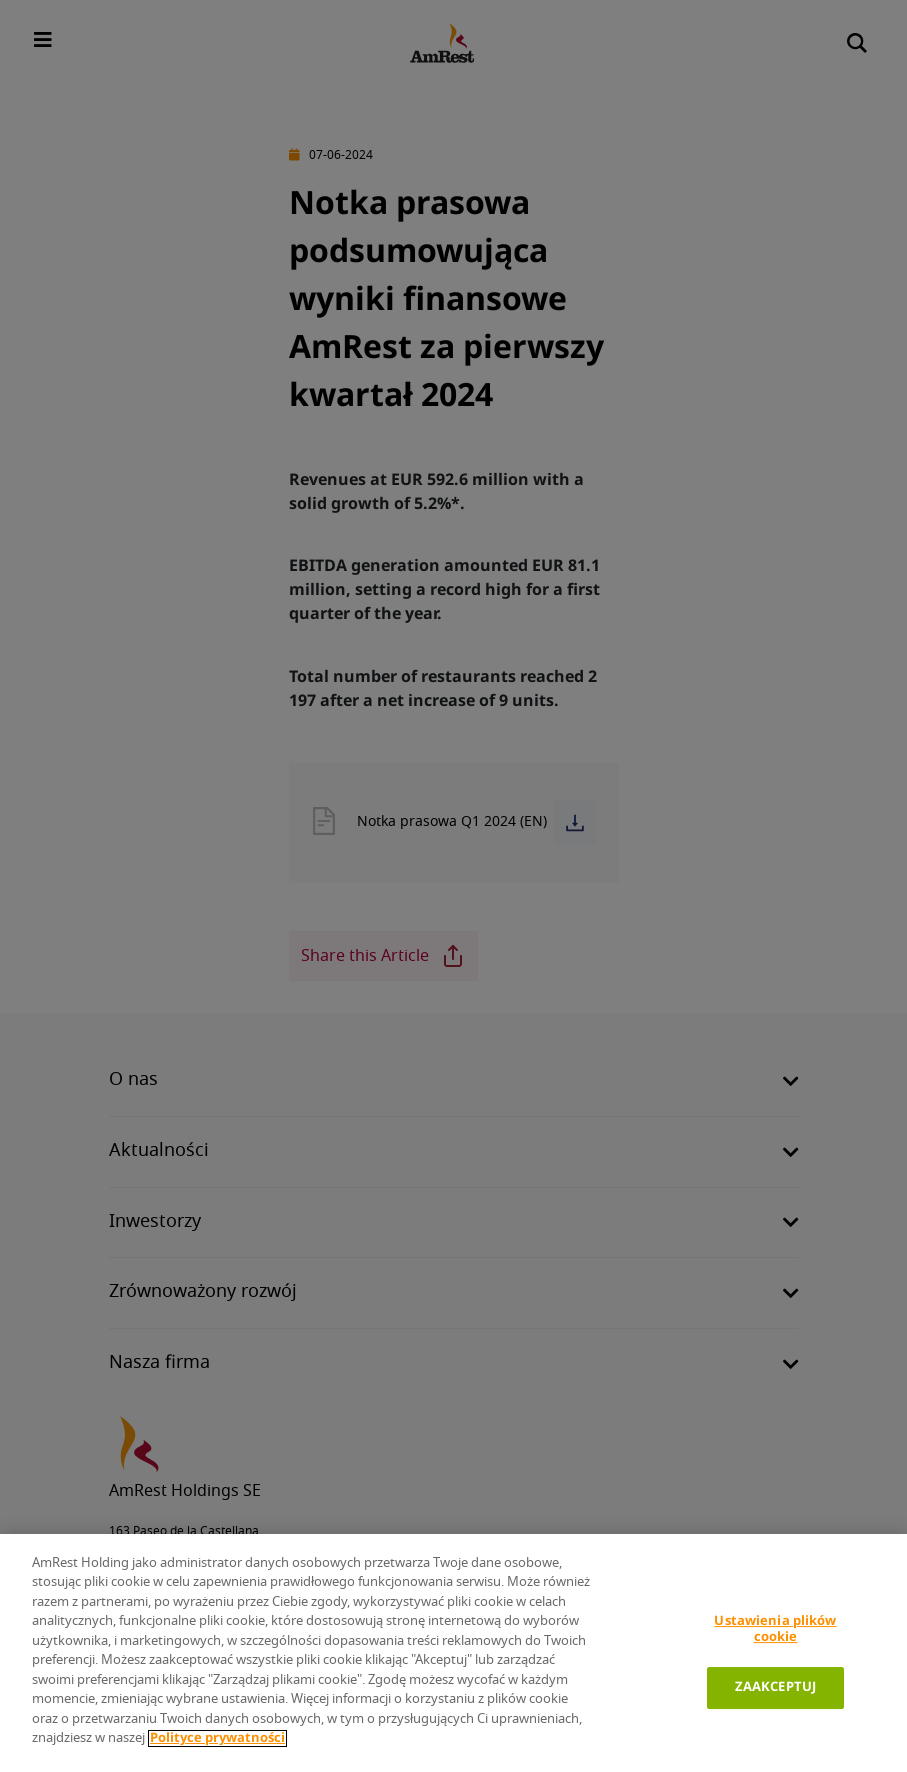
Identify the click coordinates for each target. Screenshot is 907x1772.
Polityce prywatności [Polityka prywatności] (217, 1738)
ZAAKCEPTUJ (775, 1687)
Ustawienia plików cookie (775, 1629)
